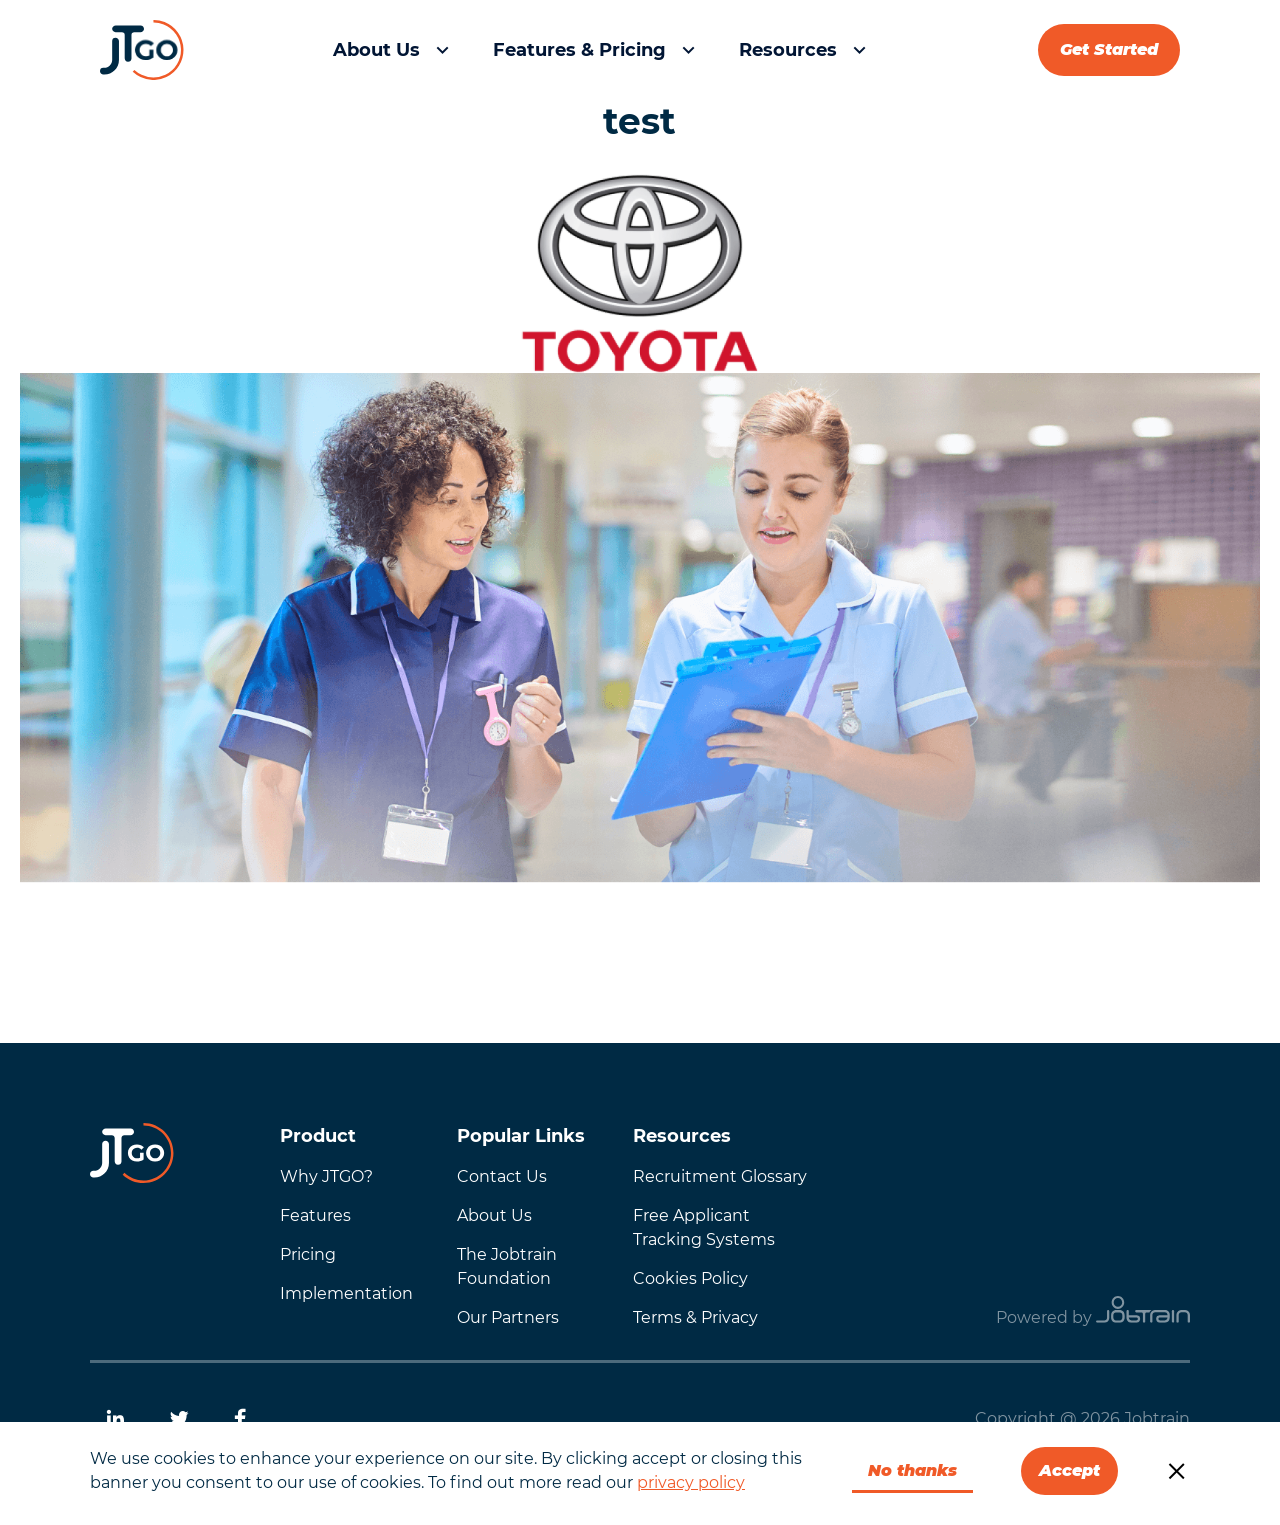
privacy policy (691, 1482)
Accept (1069, 1470)
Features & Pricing (579, 50)
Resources (788, 50)
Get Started (1109, 49)
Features (315, 1215)
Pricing (308, 1254)
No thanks (912, 1470)
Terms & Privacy (695, 1317)
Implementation (346, 1293)
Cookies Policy (690, 1278)
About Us (376, 50)
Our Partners (508, 1317)
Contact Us (502, 1176)
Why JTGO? (326, 1176)
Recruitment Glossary (720, 1176)
